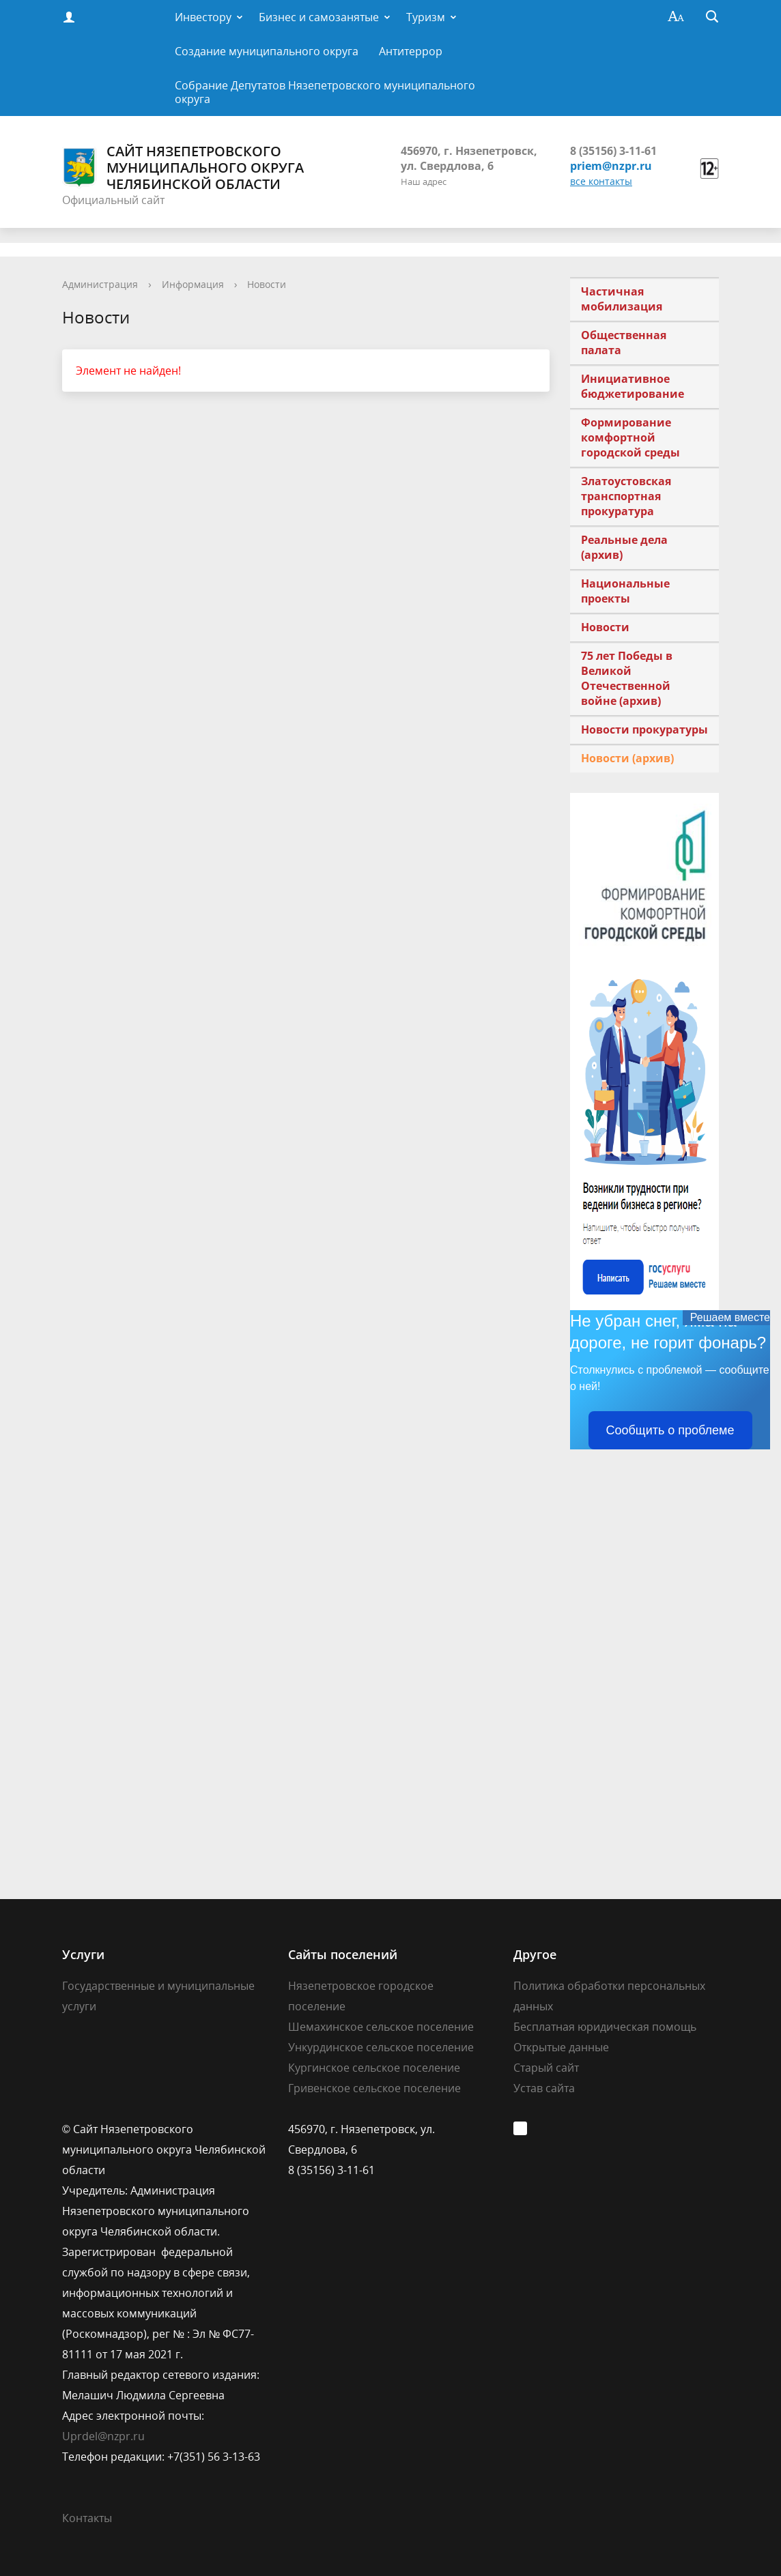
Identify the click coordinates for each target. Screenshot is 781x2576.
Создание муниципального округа (266, 51)
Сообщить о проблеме (670, 1430)
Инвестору (203, 17)
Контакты (87, 2518)
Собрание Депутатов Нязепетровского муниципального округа (325, 92)
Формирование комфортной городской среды (630, 437)
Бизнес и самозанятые (319, 17)
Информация (193, 284)
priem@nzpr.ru (611, 165)
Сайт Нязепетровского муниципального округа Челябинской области (183, 167)
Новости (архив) (627, 758)
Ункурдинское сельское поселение (381, 2047)
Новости (266, 284)
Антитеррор (410, 51)
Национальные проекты (625, 591)
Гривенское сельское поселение (374, 2088)
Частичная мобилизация (621, 299)
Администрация (100, 284)
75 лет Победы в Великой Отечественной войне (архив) (626, 678)
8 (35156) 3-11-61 (613, 150)
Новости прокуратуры (644, 729)
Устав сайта (544, 2088)
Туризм (425, 17)
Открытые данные (561, 2047)
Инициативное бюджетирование (632, 386)
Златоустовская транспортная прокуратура (626, 496)
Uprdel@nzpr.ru (103, 2436)
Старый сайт (546, 2067)
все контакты (601, 181)
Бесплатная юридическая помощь (604, 2026)
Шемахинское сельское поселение (381, 2026)
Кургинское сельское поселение (374, 2067)
